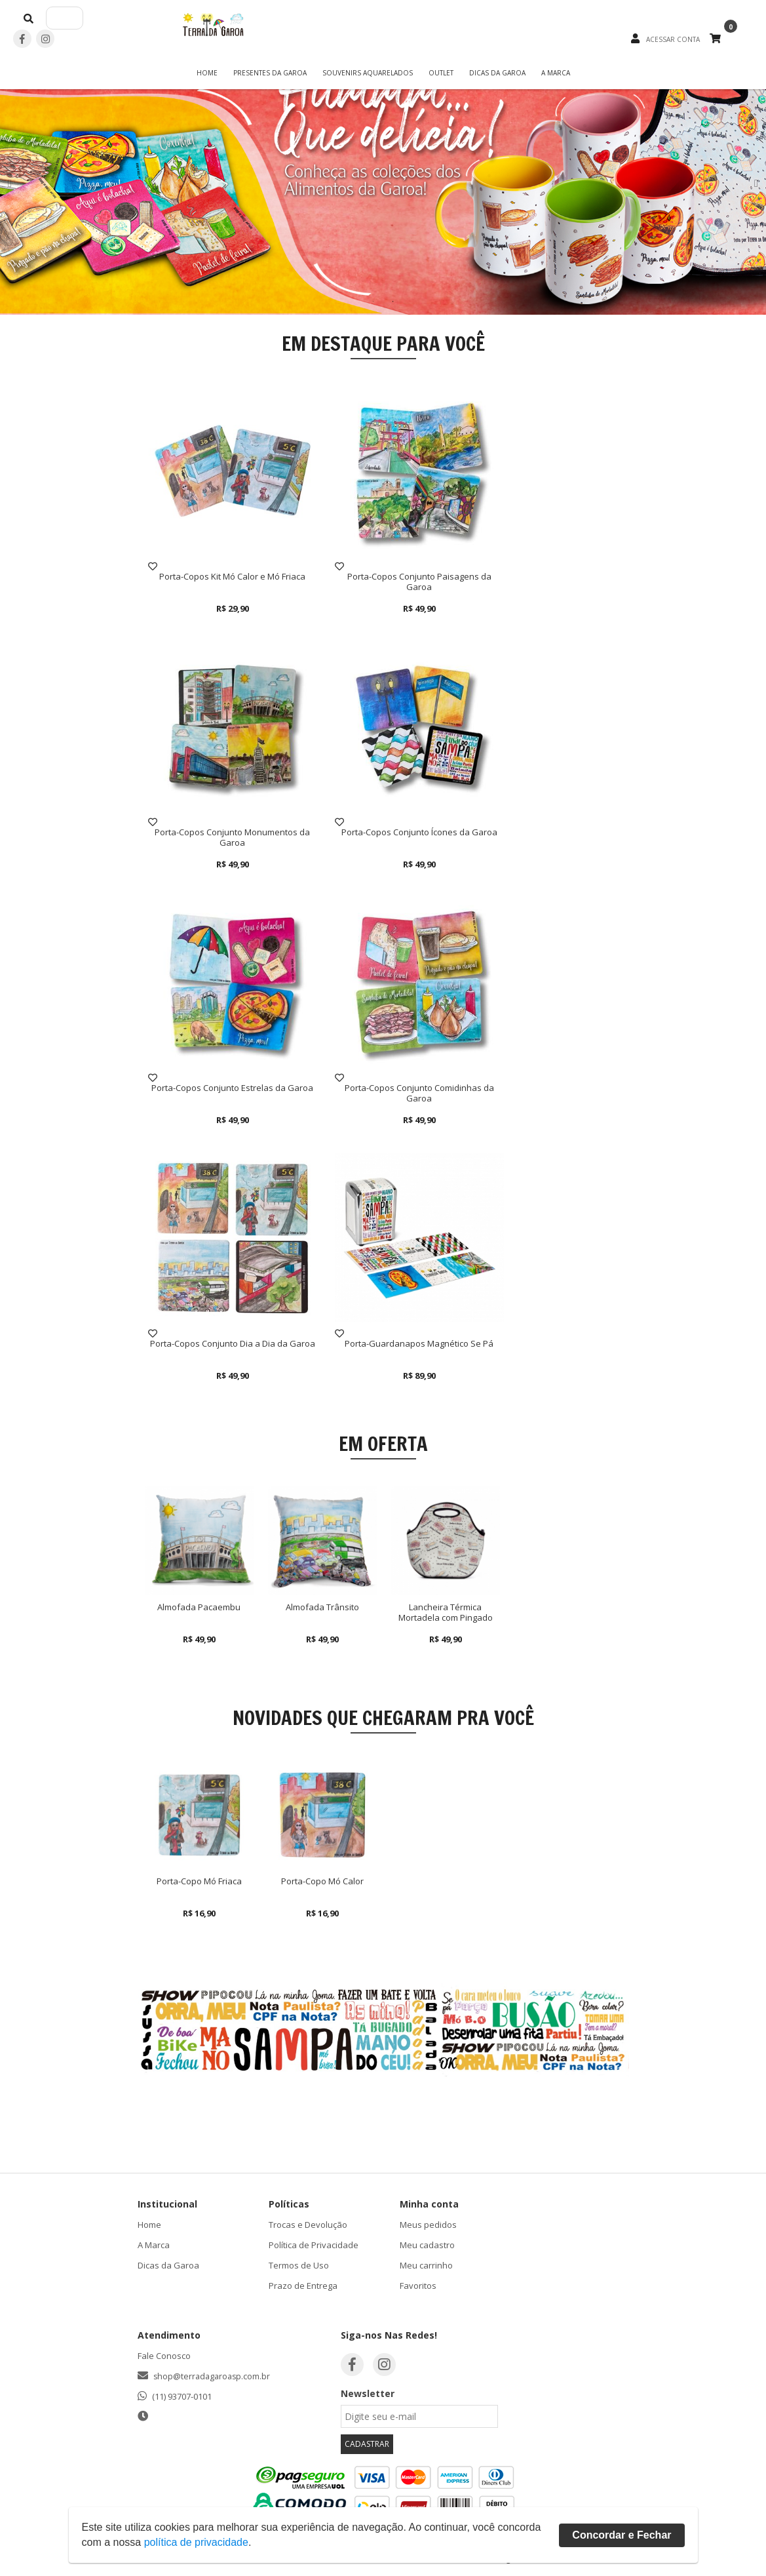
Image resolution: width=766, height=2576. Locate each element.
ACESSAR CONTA (673, 39)
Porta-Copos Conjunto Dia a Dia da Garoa (232, 1343)
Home (207, 72)
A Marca (555, 72)
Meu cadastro (427, 2245)
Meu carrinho (426, 2265)
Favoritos (418, 2285)
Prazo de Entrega (303, 2285)
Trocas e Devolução (308, 2224)
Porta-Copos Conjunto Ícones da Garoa (419, 832)
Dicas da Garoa (497, 72)
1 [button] (373, 301)
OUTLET (441, 72)
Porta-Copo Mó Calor (322, 1881)
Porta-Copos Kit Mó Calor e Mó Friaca (232, 576)
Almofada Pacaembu (198, 1607)
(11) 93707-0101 (182, 2396)
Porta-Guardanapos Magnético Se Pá (419, 1343)
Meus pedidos (428, 2224)
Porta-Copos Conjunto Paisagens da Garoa (419, 581)
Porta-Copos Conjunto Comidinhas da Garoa (419, 1093)
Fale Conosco (164, 2356)
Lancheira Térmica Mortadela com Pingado (445, 1612)
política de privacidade (196, 2542)
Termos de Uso (299, 2265)
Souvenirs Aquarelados (367, 72)
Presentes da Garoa (270, 72)
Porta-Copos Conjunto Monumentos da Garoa (232, 837)
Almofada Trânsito (322, 1607)
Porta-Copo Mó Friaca (199, 1881)
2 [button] (393, 301)
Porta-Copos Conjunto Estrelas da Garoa (232, 1088)
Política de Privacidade (313, 2245)
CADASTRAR (367, 2443)
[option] (383, 183)
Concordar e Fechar (621, 2535)
